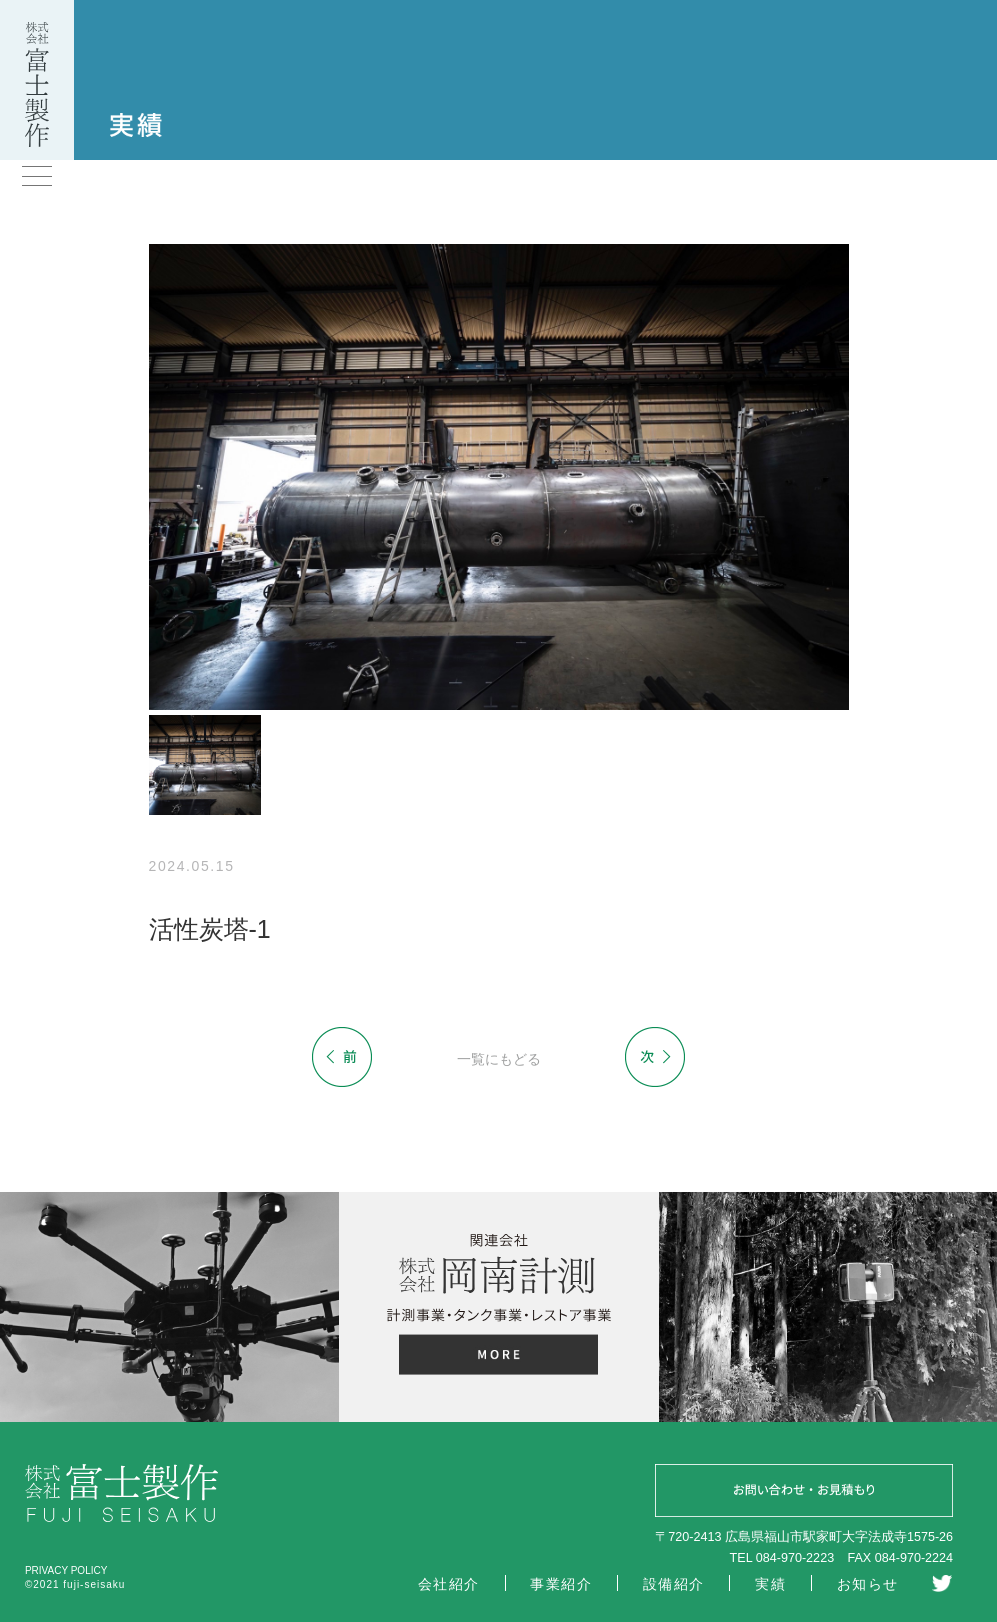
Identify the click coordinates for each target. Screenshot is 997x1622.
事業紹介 (561, 1584)
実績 (770, 1584)
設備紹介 (674, 1584)
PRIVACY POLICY (66, 1570)
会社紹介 (449, 1584)
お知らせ (868, 1584)
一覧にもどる (499, 1059)
